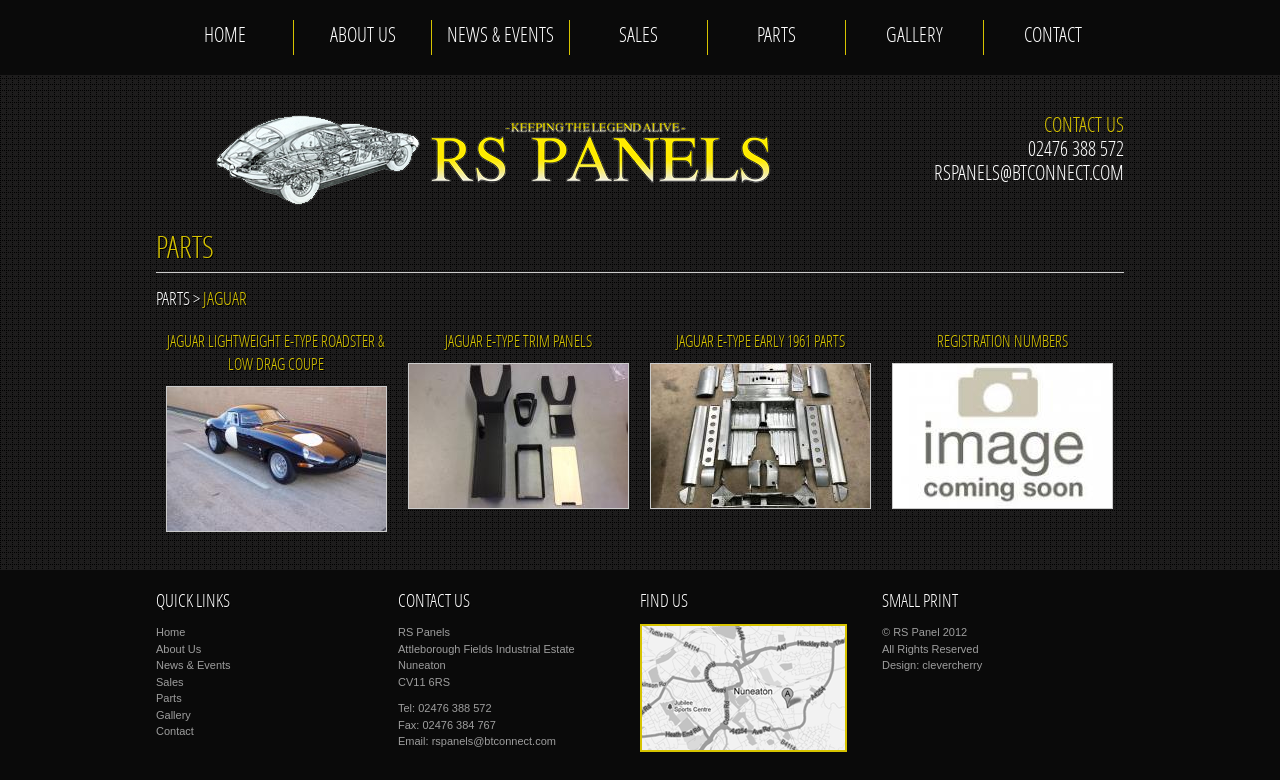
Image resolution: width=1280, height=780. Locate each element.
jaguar (225, 300)
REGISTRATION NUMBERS (1002, 343)
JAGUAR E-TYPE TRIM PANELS (518, 343)
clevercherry (952, 665)
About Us (363, 37)
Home (225, 37)
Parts (776, 37)
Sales (638, 37)
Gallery (914, 37)
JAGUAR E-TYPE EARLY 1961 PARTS (760, 343)
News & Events (500, 37)
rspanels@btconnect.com (1029, 175)
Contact (1053, 37)
